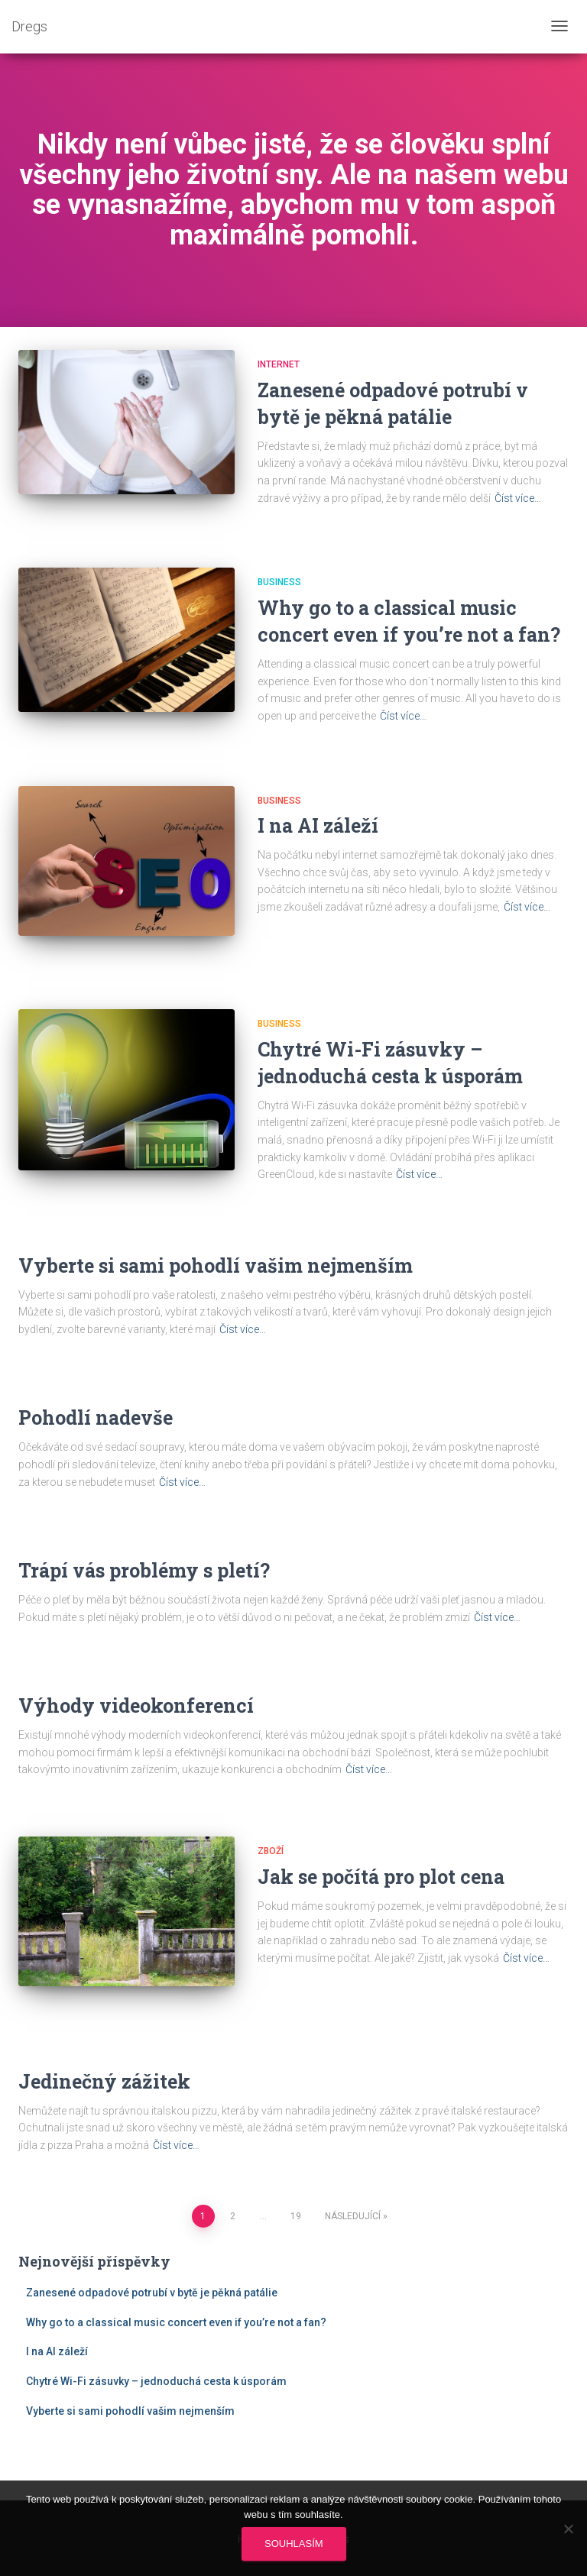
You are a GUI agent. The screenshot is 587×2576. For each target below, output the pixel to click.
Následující (353, 2216)
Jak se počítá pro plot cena (381, 1876)
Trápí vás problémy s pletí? (144, 1570)
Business (279, 582)
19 (295, 2216)
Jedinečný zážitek (104, 2081)
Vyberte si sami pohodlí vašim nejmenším (215, 1265)
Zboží (271, 1851)
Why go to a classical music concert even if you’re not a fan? (176, 2322)
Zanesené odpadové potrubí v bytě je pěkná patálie (151, 2292)
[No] (568, 2528)
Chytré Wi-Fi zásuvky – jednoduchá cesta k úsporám (156, 2381)
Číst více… (518, 498)
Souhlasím (293, 2543)
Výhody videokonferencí (136, 1705)
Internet (279, 364)
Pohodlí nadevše (95, 1417)
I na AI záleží (318, 825)
